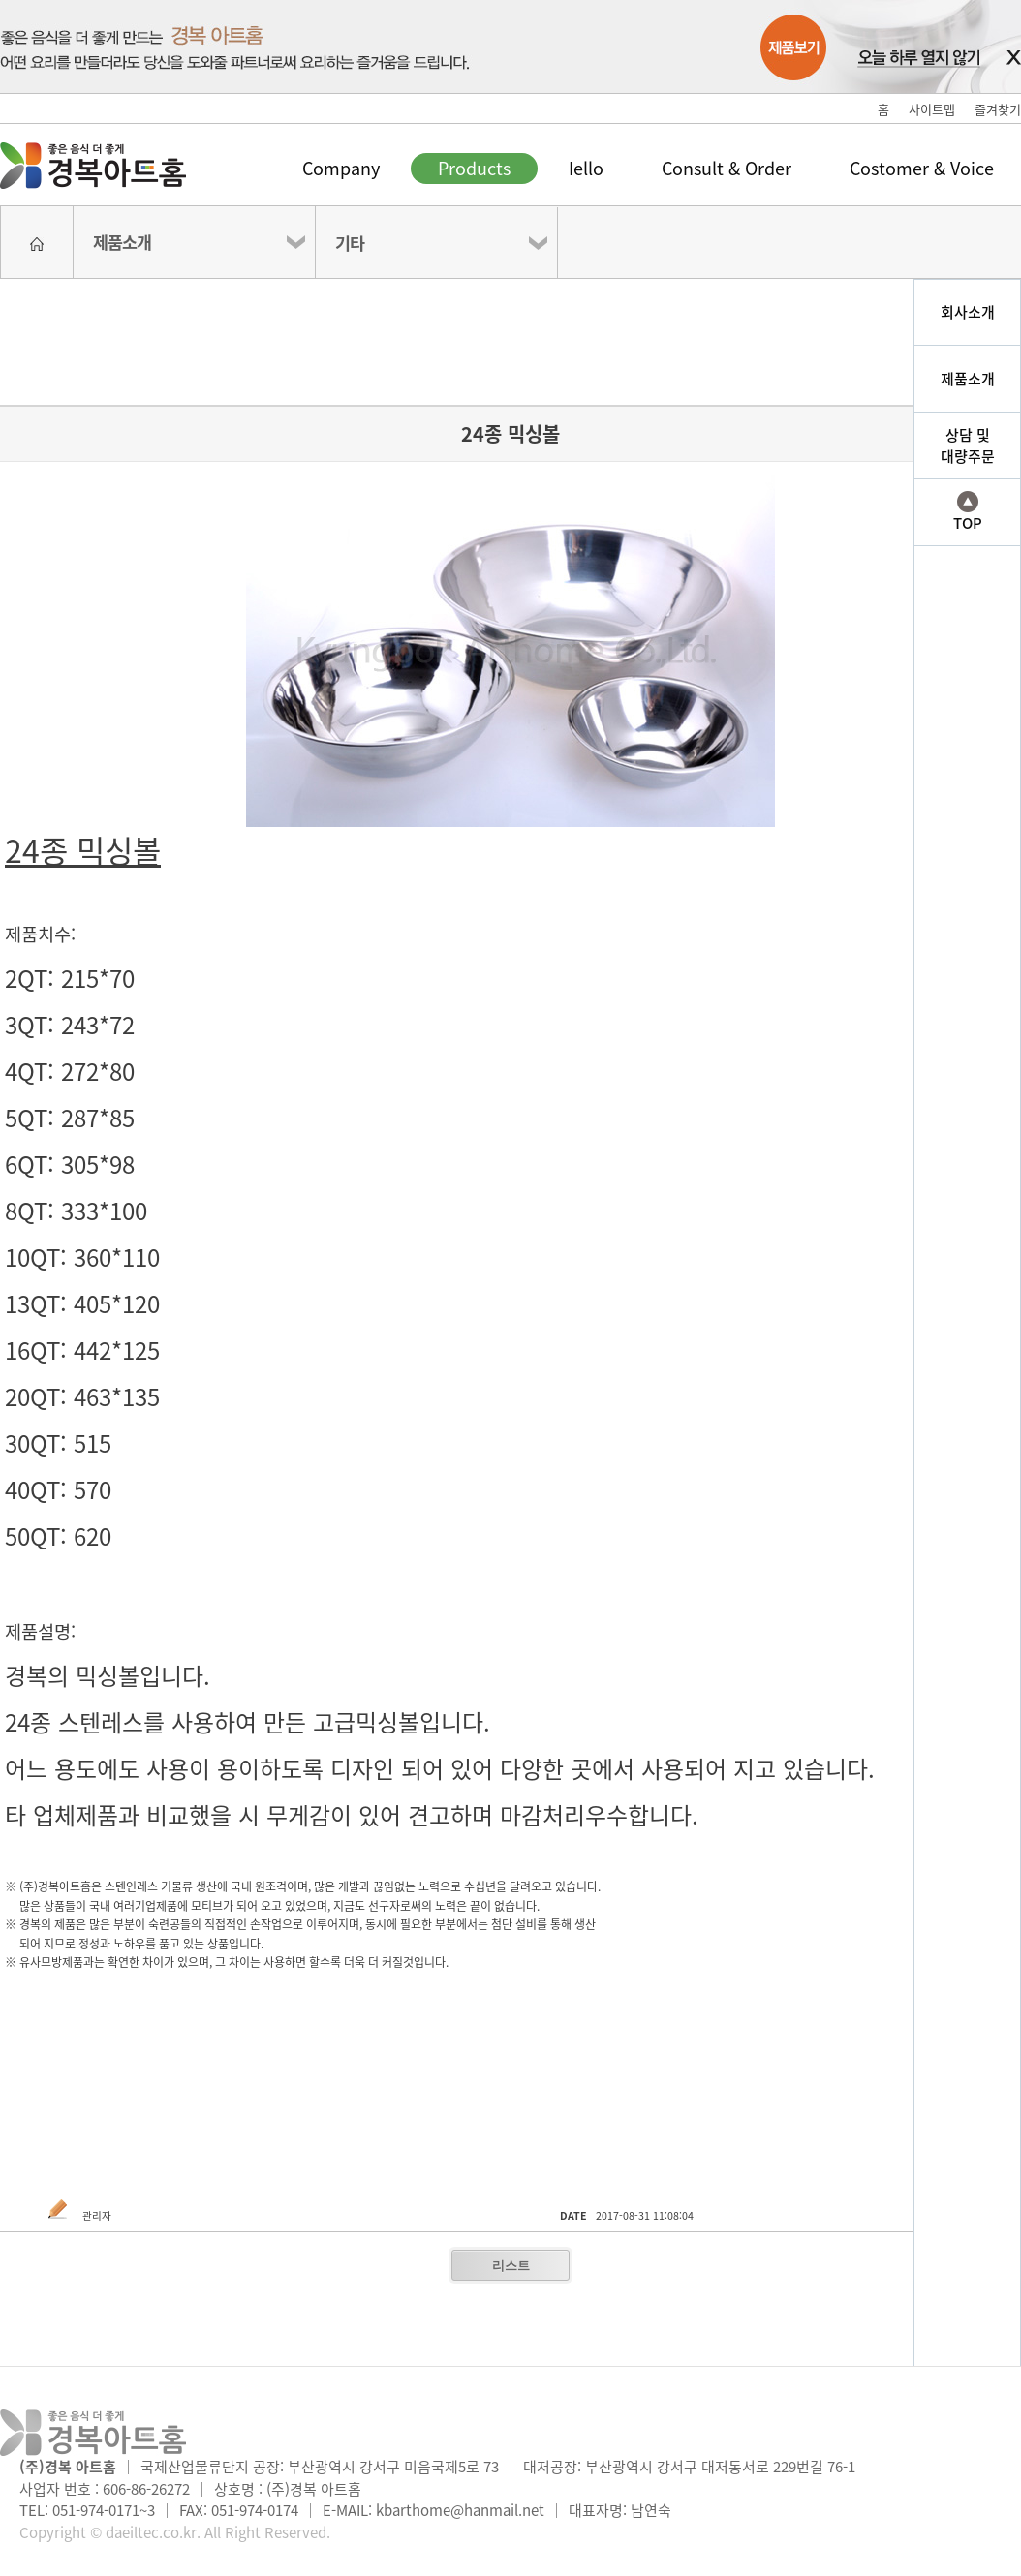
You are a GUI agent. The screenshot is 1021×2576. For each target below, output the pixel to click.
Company (341, 168)
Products (474, 168)
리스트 (511, 2265)
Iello (586, 168)
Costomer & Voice (922, 168)
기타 (349, 243)
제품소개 (122, 242)
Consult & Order (726, 168)
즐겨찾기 (998, 109)
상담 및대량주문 (968, 446)
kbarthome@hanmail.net (460, 2510)
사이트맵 (932, 109)
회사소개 (968, 311)
